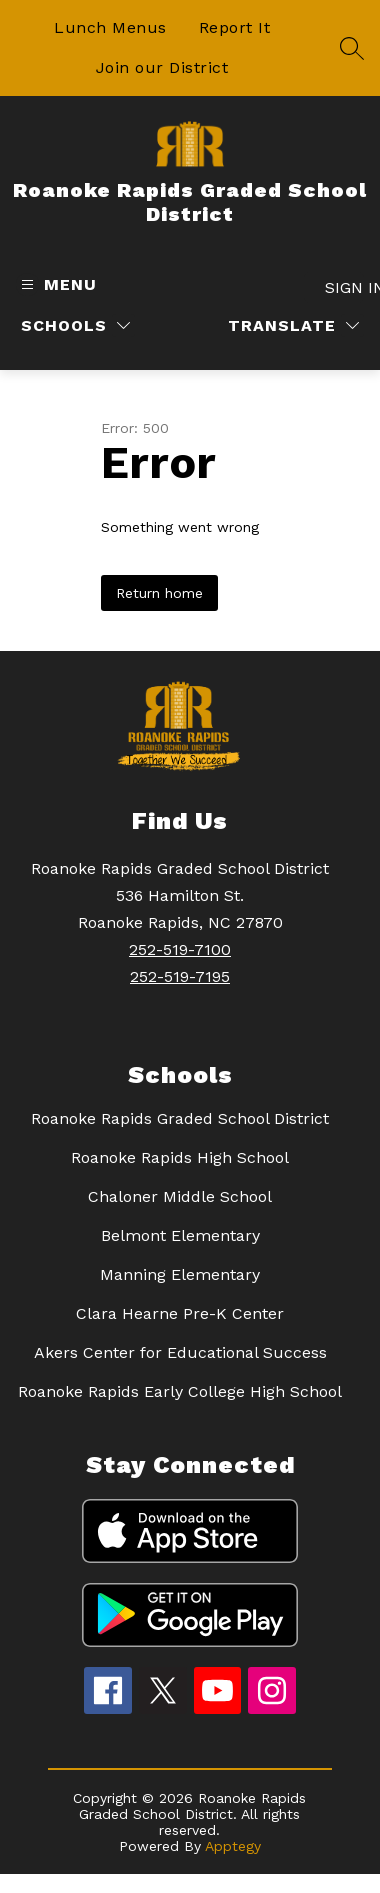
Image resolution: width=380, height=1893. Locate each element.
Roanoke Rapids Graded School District (180, 1118)
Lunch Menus (110, 27)
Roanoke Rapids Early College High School (180, 1391)
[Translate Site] (293, 325)
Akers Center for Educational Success (180, 1352)
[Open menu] (56, 284)
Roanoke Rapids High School (180, 1157)
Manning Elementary (180, 1274)
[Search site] (352, 48)
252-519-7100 (180, 949)
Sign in (344, 287)
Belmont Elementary (180, 1235)
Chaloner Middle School (180, 1196)
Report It (235, 27)
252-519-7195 (180, 976)
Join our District (162, 67)
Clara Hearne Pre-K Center (180, 1313)
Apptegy (233, 1846)
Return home (159, 593)
